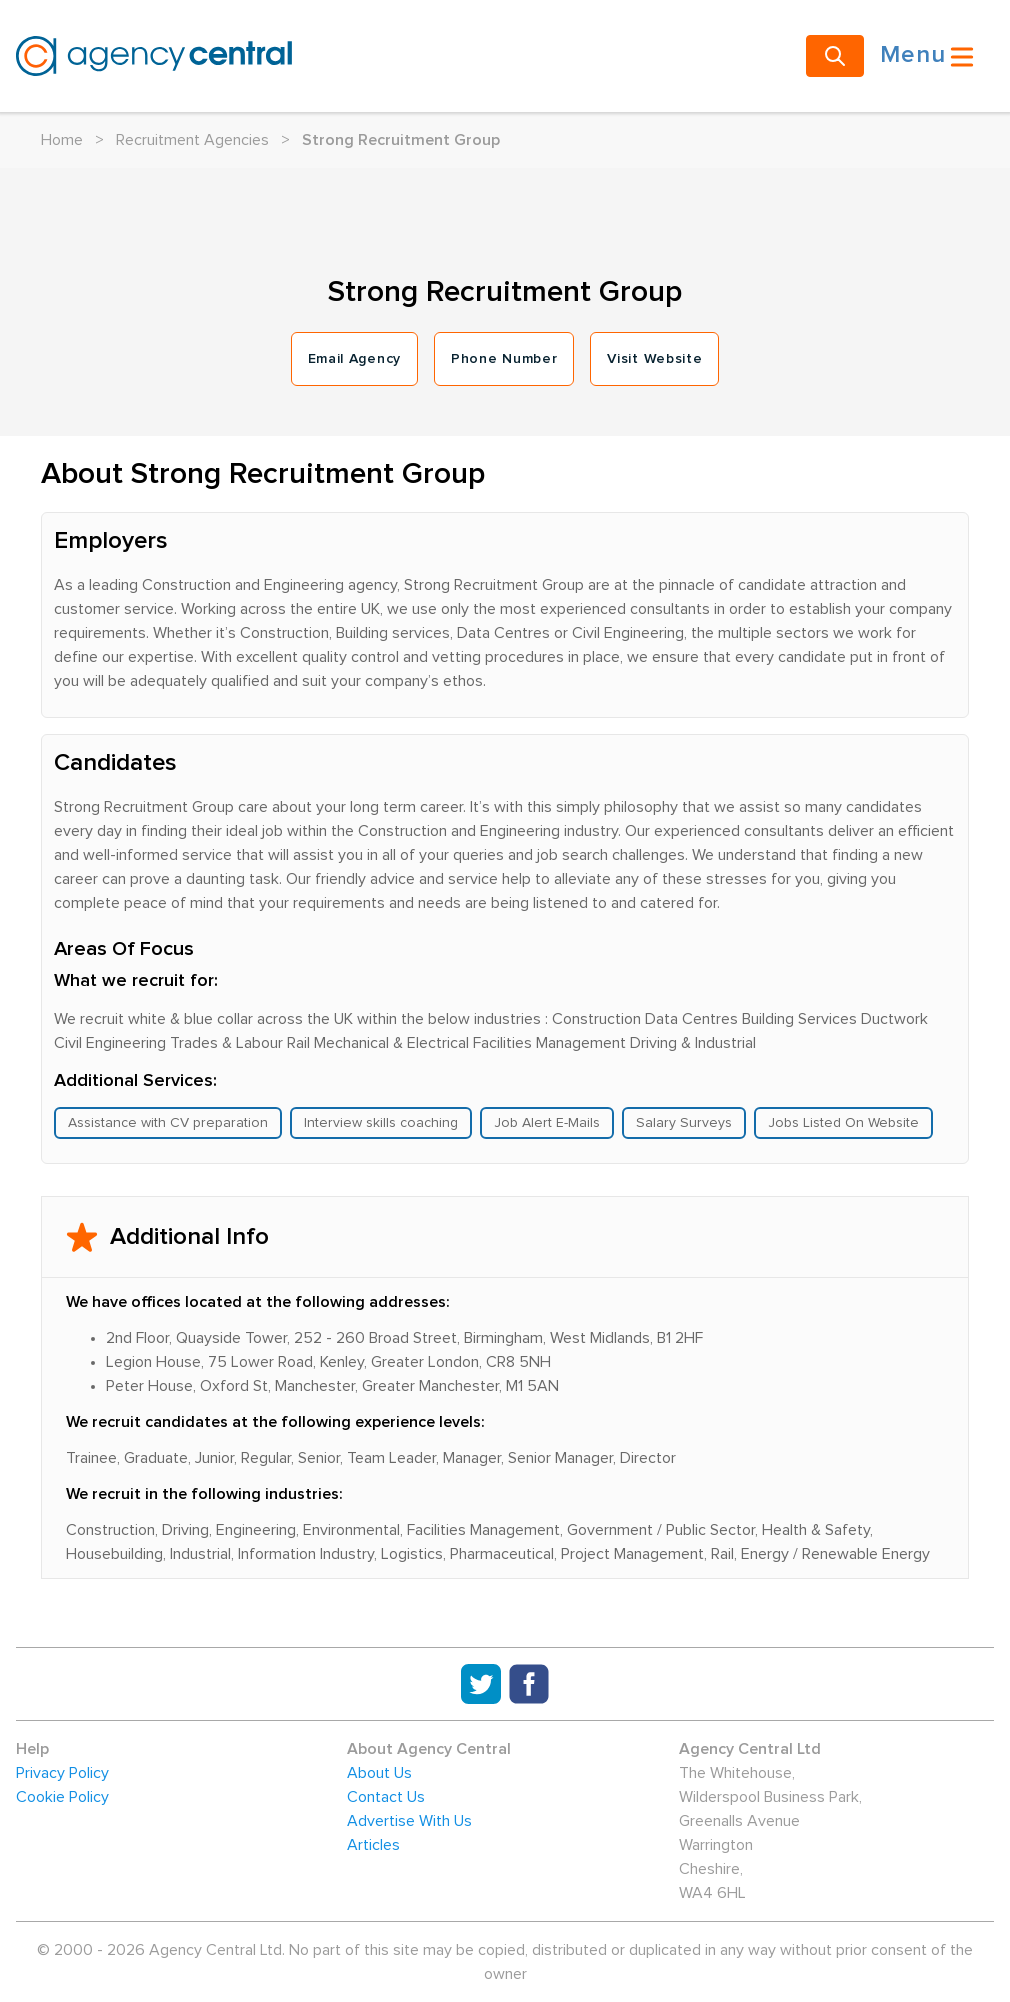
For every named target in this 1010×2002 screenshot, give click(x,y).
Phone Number (504, 359)
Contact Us (386, 1797)
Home (62, 140)
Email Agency (354, 359)
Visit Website (654, 359)
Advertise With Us (409, 1821)
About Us (379, 1773)
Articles (373, 1845)
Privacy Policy (62, 1773)
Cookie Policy (62, 1797)
